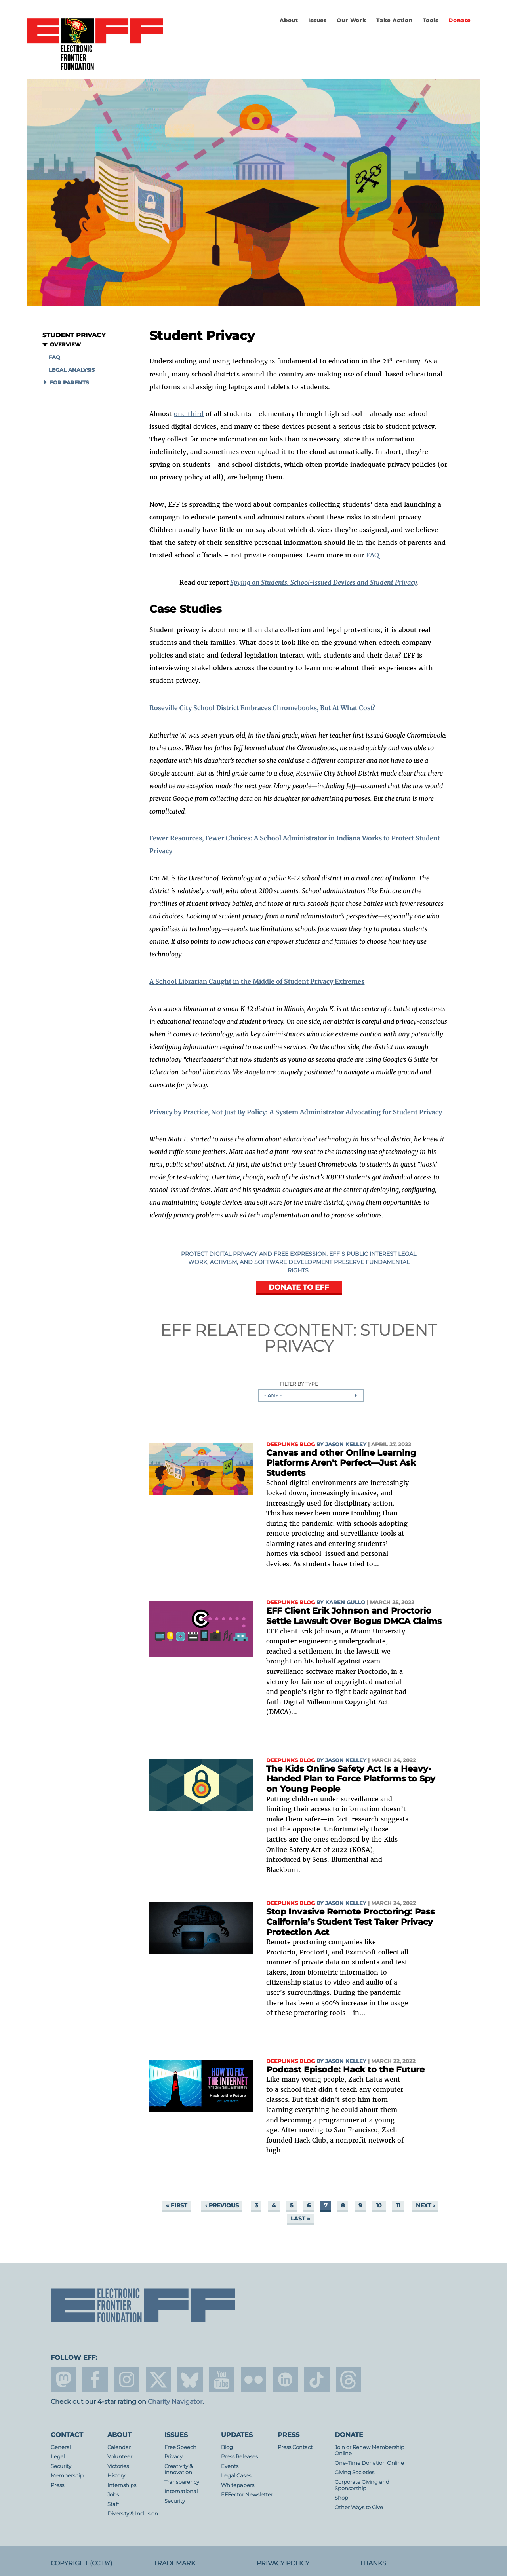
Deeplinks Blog (290, 1444)
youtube (221, 2379)
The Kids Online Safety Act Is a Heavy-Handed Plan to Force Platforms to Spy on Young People (350, 1779)
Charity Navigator (175, 2401)
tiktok (317, 2379)
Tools (430, 20)
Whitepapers (237, 2485)
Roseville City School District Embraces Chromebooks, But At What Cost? (262, 708)
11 (398, 2205)
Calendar (119, 2447)
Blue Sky (190, 2379)
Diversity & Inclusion (132, 2514)
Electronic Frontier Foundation (95, 44)
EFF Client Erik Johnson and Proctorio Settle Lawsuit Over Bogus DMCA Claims (354, 1616)
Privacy (173, 2457)
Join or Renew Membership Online (369, 2450)
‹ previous (222, 2205)
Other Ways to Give (359, 2507)
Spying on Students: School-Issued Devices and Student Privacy (323, 582)
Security (61, 2466)
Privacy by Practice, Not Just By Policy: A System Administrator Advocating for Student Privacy (295, 1112)
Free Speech (180, 2447)
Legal (58, 2457)
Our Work (351, 20)
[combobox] (311, 1395)
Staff (113, 2504)
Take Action (394, 20)
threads (348, 2379)
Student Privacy (74, 335)
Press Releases (239, 2457)
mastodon (63, 2379)
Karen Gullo (345, 1602)
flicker (253, 2379)
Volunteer (119, 2457)
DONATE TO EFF (299, 1287)
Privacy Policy (283, 2563)
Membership (67, 2476)
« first (176, 2205)
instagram (126, 2379)
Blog (227, 2447)
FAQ (54, 357)
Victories (118, 2466)
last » (300, 2218)
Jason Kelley (345, 1444)
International (181, 2491)
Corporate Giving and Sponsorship (362, 2485)
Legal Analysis (72, 370)
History (116, 2476)
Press (57, 2485)
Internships (121, 2485)
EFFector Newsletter (247, 2495)
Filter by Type (299, 1384)
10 (379, 2205)
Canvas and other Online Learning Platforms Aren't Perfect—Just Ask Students (341, 1463)
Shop (341, 2498)
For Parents (69, 383)
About (289, 20)
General (61, 2447)
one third (189, 414)
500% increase (344, 2003)
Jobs (113, 2495)
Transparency (181, 2482)
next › (425, 2205)
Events (229, 2466)
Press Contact (295, 2447)
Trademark (174, 2563)
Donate (459, 20)
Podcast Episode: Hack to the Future (345, 2069)
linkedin (285, 2379)
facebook (95, 2379)
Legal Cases (236, 2476)
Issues (317, 20)
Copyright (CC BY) (81, 2563)
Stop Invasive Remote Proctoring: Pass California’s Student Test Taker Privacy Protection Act (350, 1922)
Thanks (373, 2563)
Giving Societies (354, 2472)
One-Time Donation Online (369, 2463)
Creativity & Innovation (178, 2469)
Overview (65, 345)
